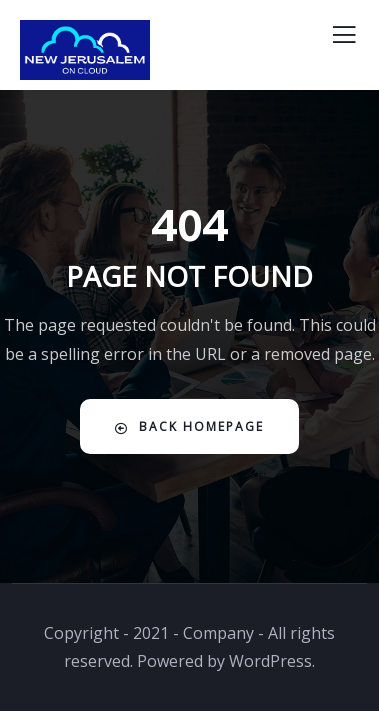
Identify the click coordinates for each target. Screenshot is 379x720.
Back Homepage (189, 426)
